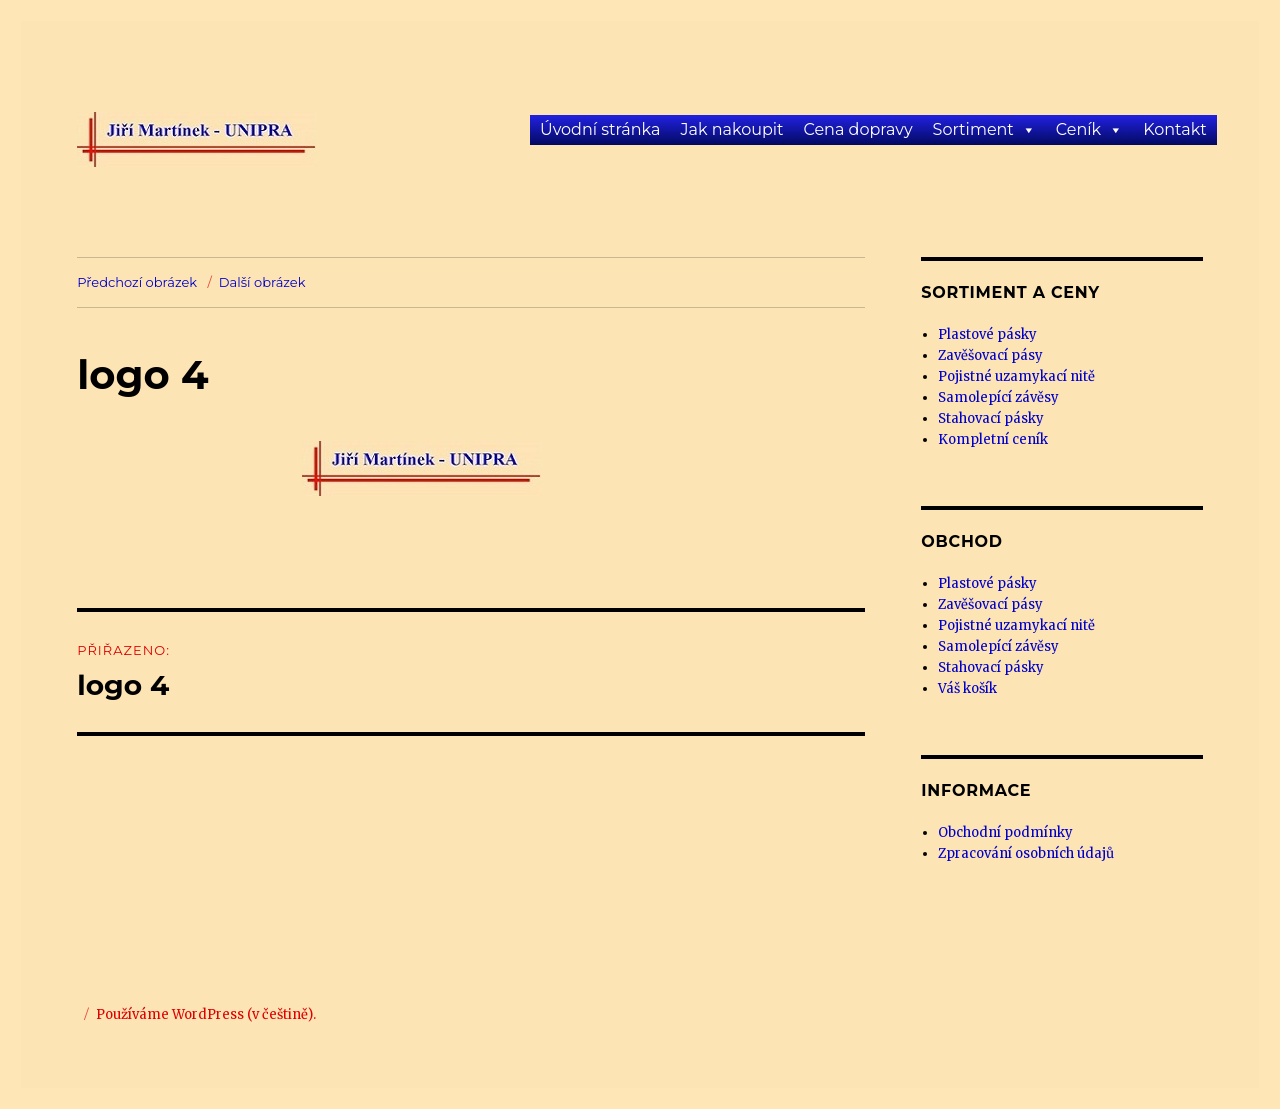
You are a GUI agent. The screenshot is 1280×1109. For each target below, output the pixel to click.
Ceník (1078, 129)
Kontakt (1175, 129)
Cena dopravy (857, 129)
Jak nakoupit (731, 129)
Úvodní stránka (600, 129)
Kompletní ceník (993, 439)
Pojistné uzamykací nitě (1016, 376)
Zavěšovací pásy (990, 355)
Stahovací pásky (991, 418)
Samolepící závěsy (998, 397)
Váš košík (967, 688)
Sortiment (973, 129)
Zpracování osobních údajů (1026, 853)
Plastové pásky (987, 334)
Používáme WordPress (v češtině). (206, 1014)
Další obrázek (262, 282)
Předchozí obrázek (137, 282)
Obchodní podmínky (1005, 832)
